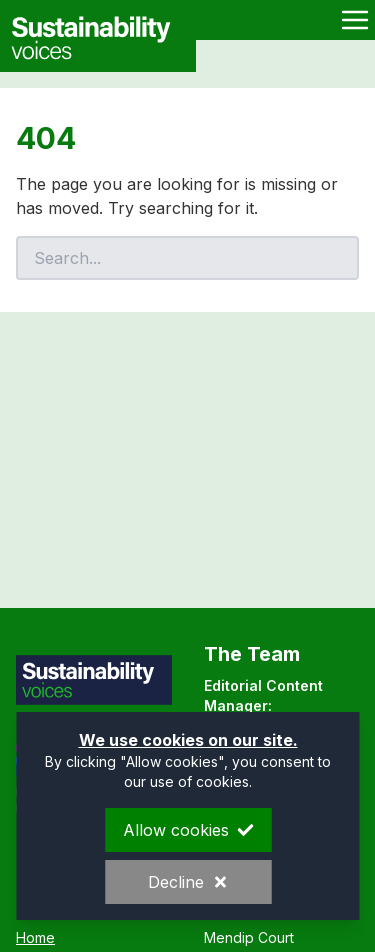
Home (35, 937)
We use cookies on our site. (187, 740)
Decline (188, 882)
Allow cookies (188, 830)
